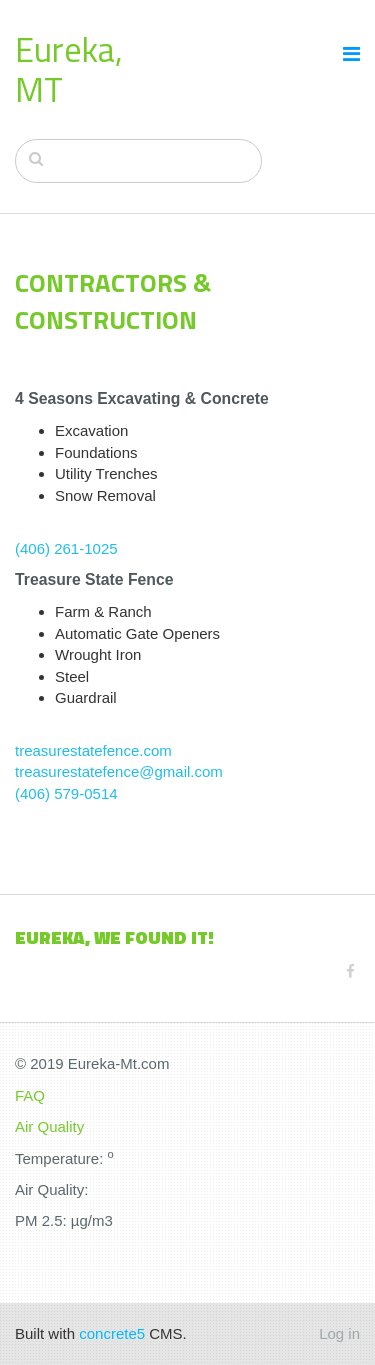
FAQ (30, 1095)
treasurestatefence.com (93, 750)
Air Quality (49, 1126)
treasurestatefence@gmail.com (119, 771)
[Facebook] (350, 971)
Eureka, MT (69, 69)
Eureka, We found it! (114, 937)
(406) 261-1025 (66, 548)
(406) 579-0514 (66, 793)
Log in (339, 1333)
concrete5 (112, 1333)
